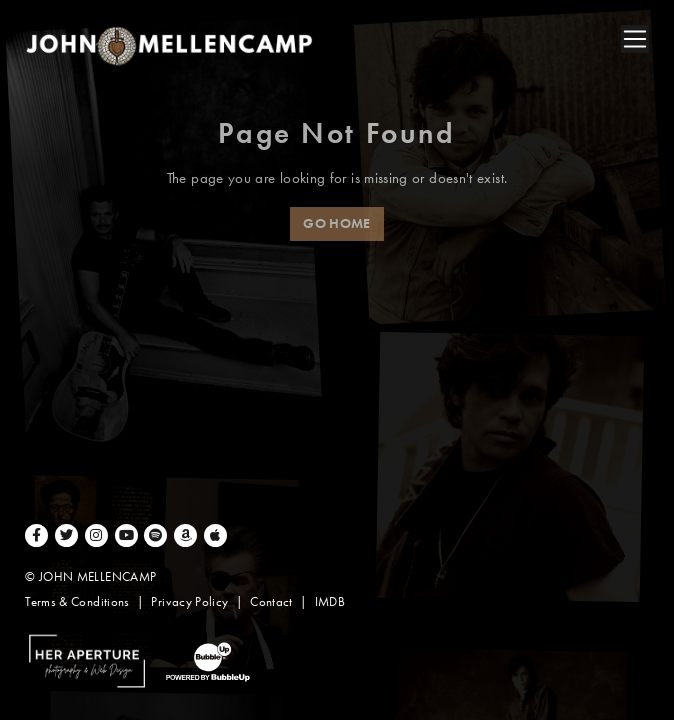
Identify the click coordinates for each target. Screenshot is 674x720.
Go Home (337, 223)
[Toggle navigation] (635, 39)
